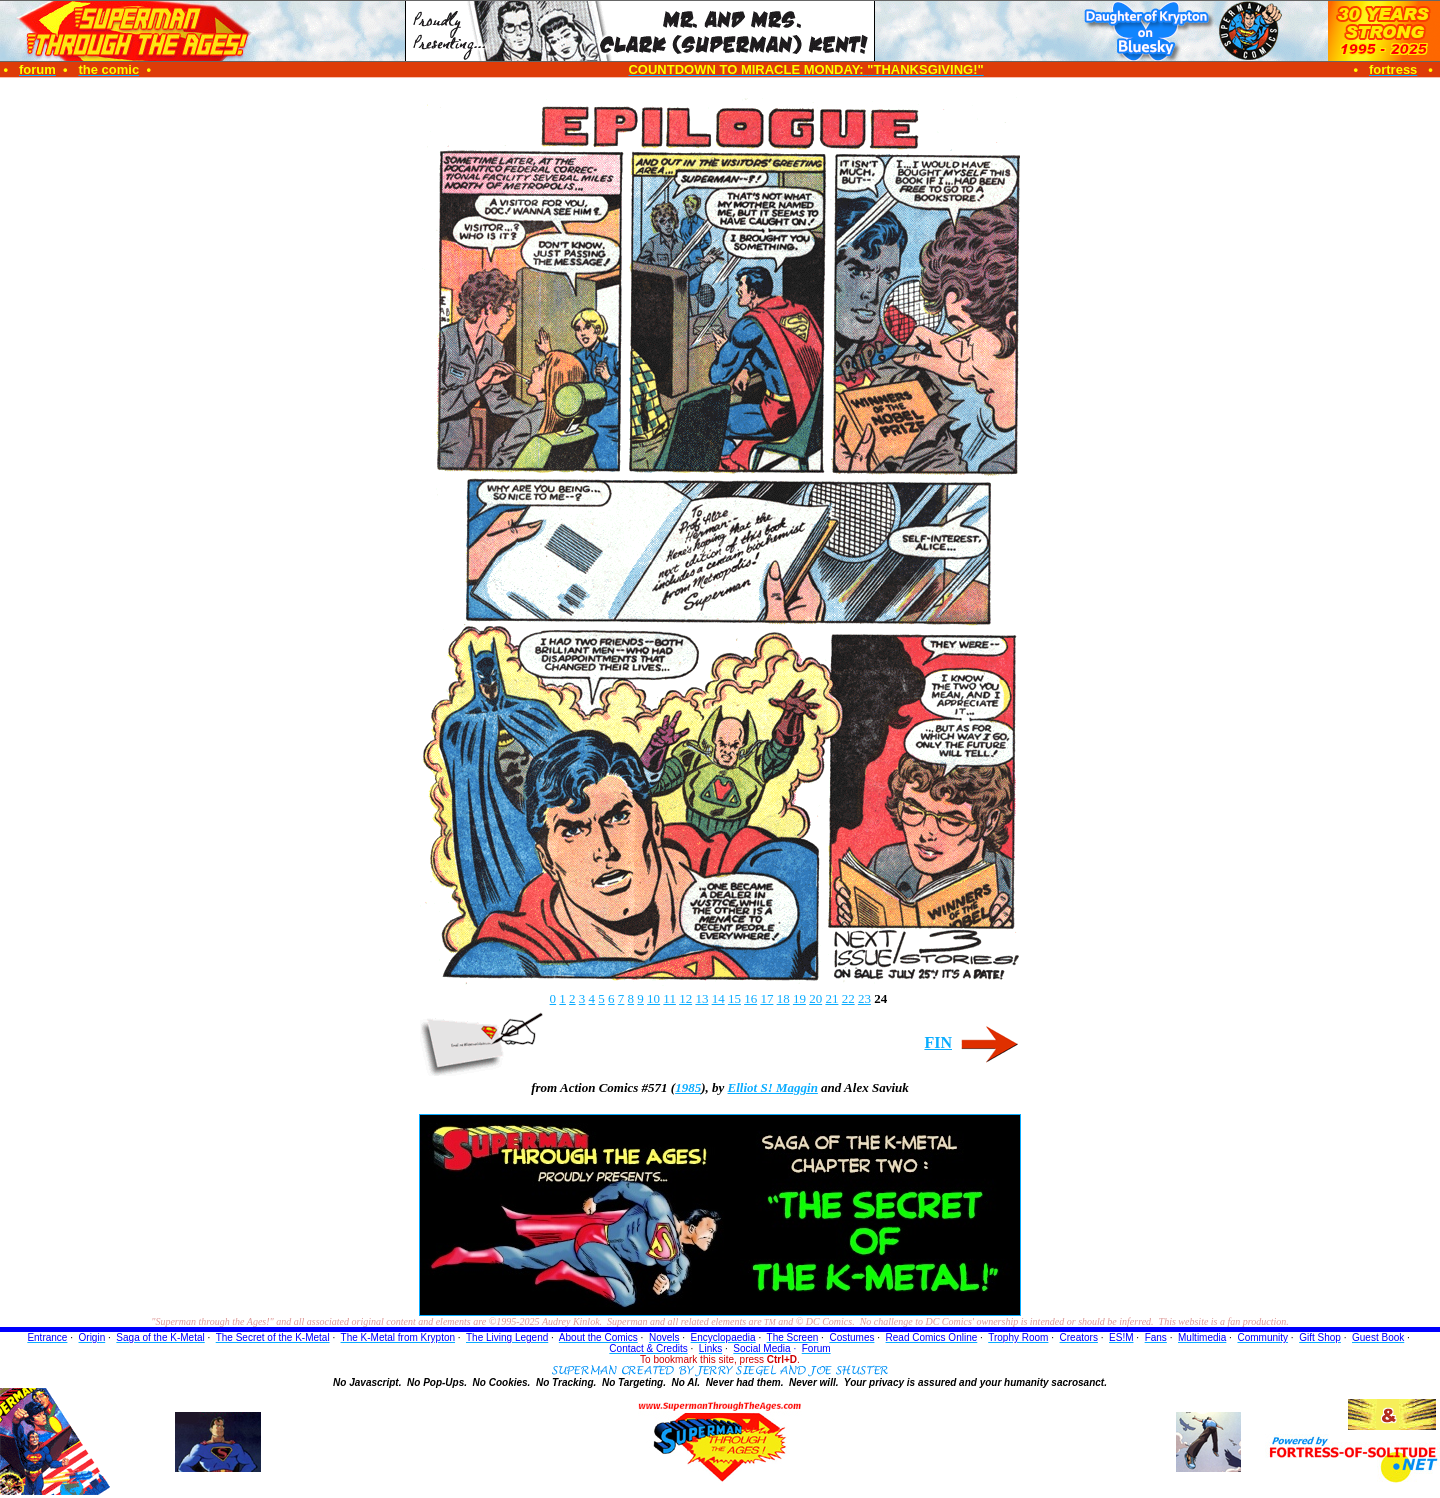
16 (750, 998)
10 (653, 998)
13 (701, 998)
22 (848, 998)
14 (718, 998)
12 (685, 998)
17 (766, 998)
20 (815, 998)
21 (831, 998)
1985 (688, 1087)
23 (864, 998)
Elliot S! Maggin (773, 1087)
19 (799, 998)
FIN (938, 1042)
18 (783, 998)
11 (669, 998)
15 (734, 998)
